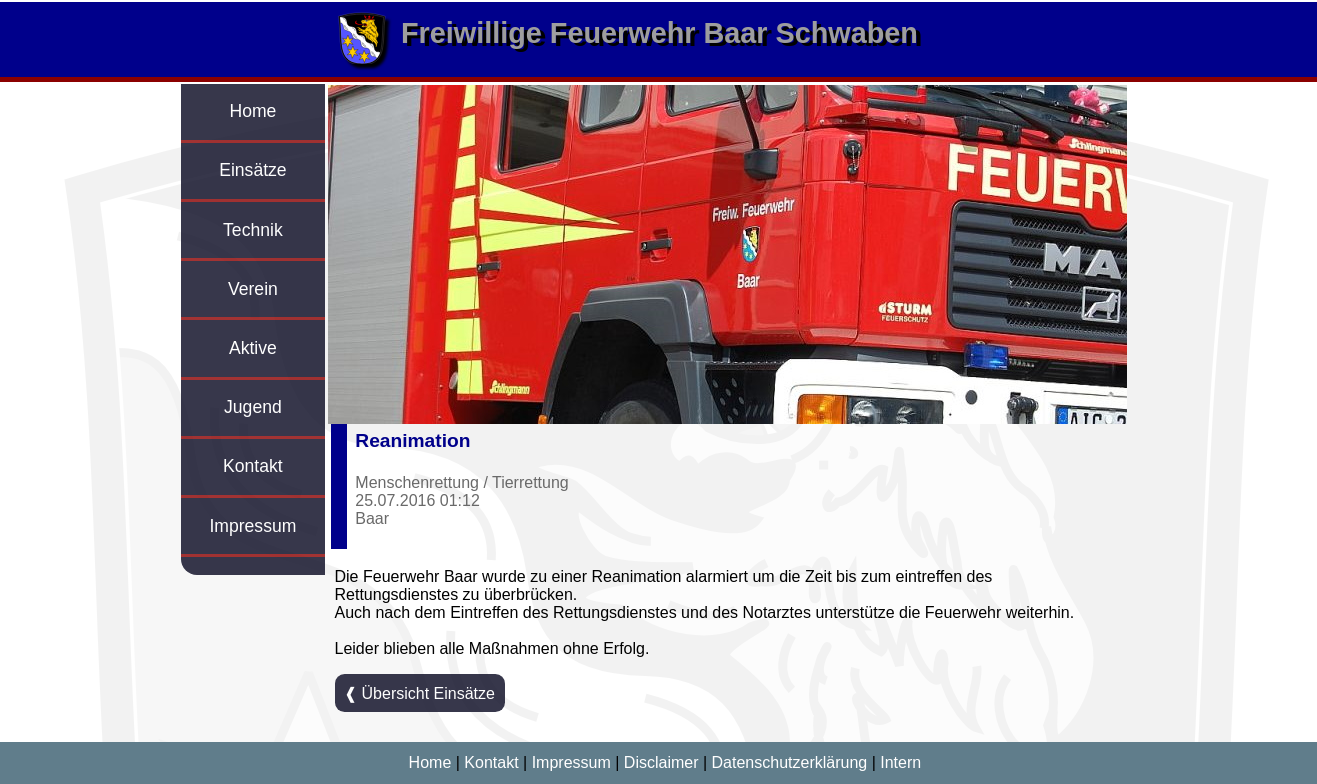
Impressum (252, 526)
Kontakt (253, 466)
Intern (900, 762)
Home (252, 111)
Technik (253, 230)
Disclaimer (661, 762)
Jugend (253, 407)
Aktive (253, 348)
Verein (253, 289)
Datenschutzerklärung (790, 762)
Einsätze (252, 170)
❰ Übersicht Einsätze (419, 693)
